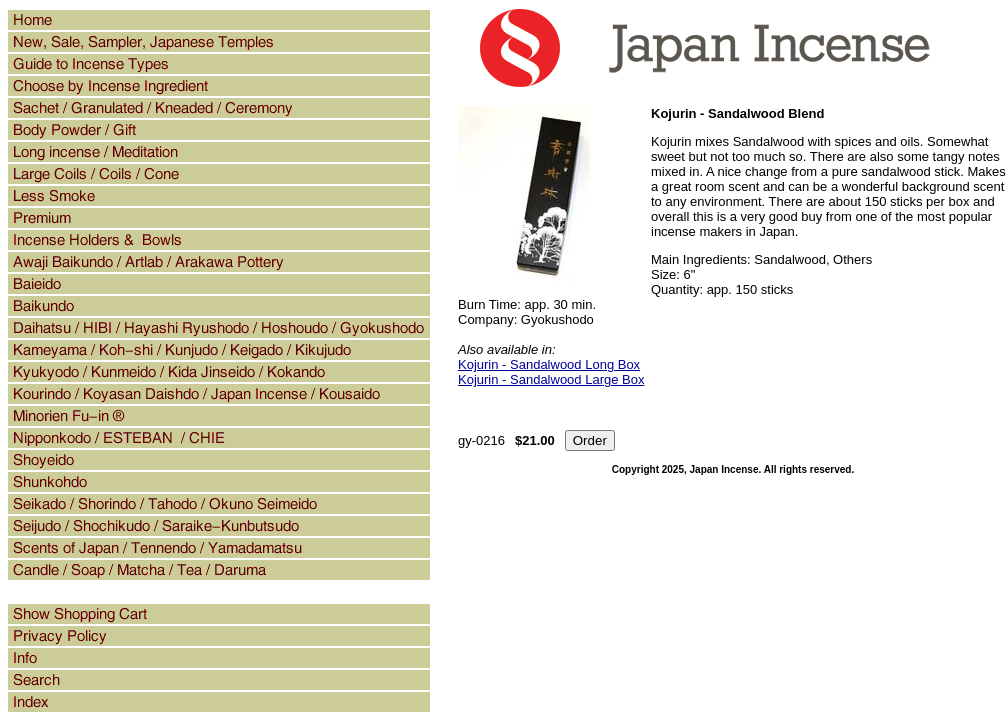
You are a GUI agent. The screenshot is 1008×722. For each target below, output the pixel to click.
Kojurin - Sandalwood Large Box (551, 379)
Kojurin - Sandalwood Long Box (549, 364)
